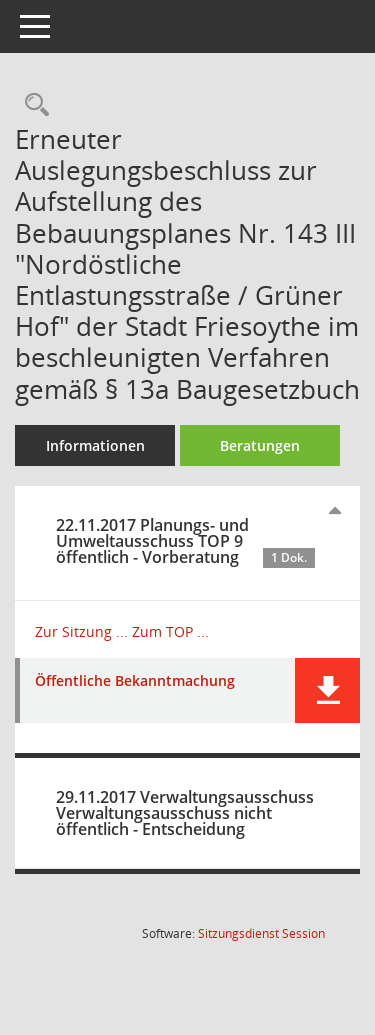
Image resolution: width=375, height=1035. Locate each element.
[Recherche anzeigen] (32, 105)
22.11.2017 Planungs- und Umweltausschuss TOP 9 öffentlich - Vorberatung (185, 541)
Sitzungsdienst (261, 933)
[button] (327, 690)
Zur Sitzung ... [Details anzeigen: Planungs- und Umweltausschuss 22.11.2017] (81, 631)
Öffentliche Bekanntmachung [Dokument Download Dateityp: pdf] (135, 681)
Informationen (95, 445)
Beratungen (260, 445)
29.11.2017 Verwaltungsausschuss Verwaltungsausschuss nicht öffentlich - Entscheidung (185, 813)
